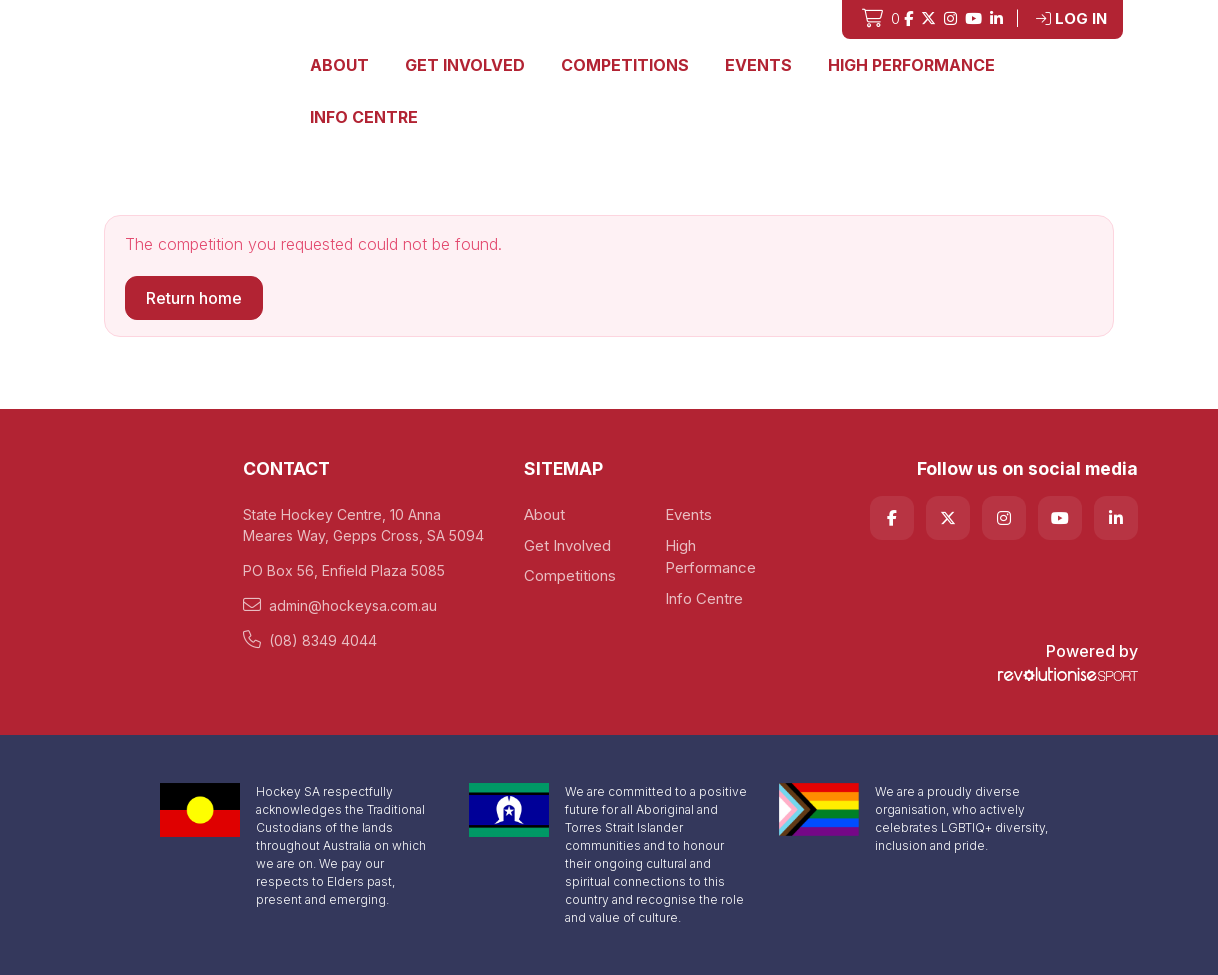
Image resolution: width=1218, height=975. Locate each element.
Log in (1071, 18)
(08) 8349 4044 (310, 640)
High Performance (911, 65)
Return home (194, 298)
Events (758, 65)
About (339, 65)
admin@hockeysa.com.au (340, 605)
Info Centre (364, 117)
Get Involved (465, 65)
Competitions (625, 65)
